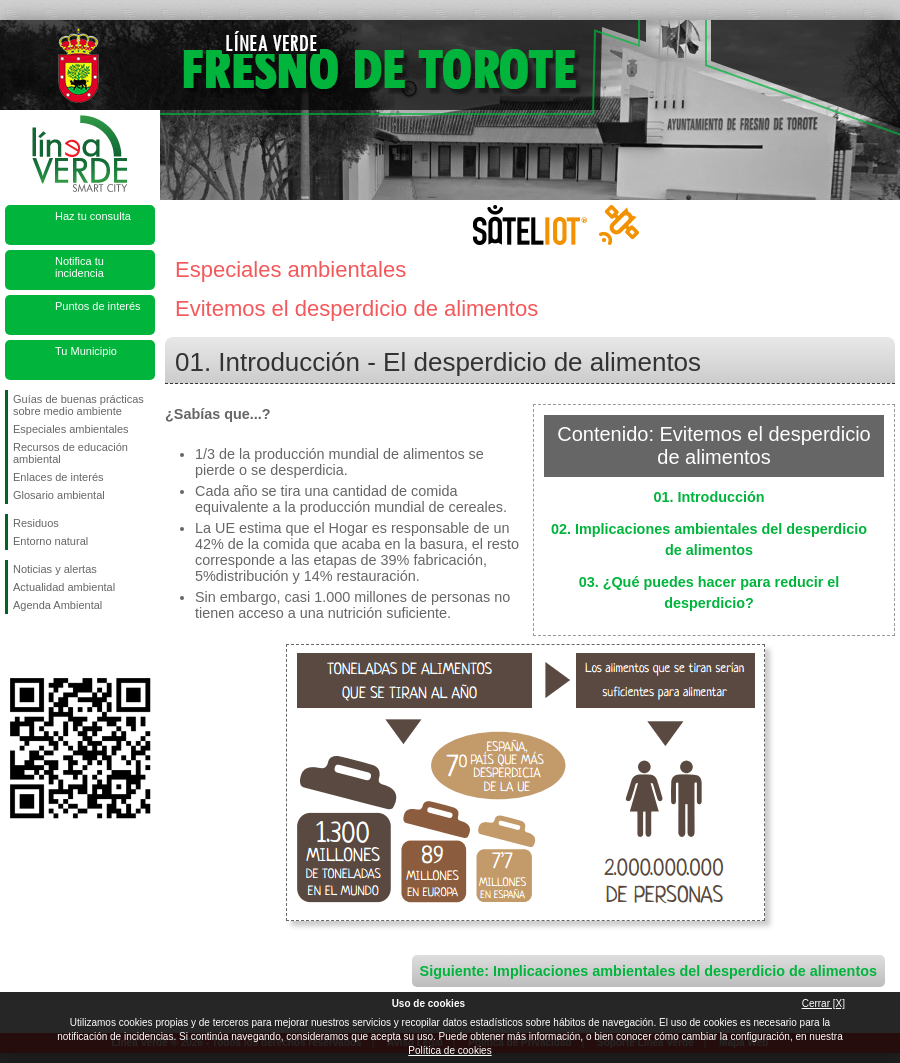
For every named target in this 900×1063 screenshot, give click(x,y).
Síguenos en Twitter (50, 646)
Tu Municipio (86, 351)
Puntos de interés (98, 306)
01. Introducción (708, 497)
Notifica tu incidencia (79, 267)
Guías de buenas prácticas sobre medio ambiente (78, 405)
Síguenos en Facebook (17, 646)
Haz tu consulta (93, 216)
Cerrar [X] (823, 1003)
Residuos (36, 523)
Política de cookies (449, 1050)
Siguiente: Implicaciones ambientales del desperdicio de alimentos (648, 971)
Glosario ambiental (59, 495)
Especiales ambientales (71, 429)
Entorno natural (50, 541)
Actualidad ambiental (64, 587)
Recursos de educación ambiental (70, 453)
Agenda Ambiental (57, 605)
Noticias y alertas (55, 569)
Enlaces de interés (58, 477)
